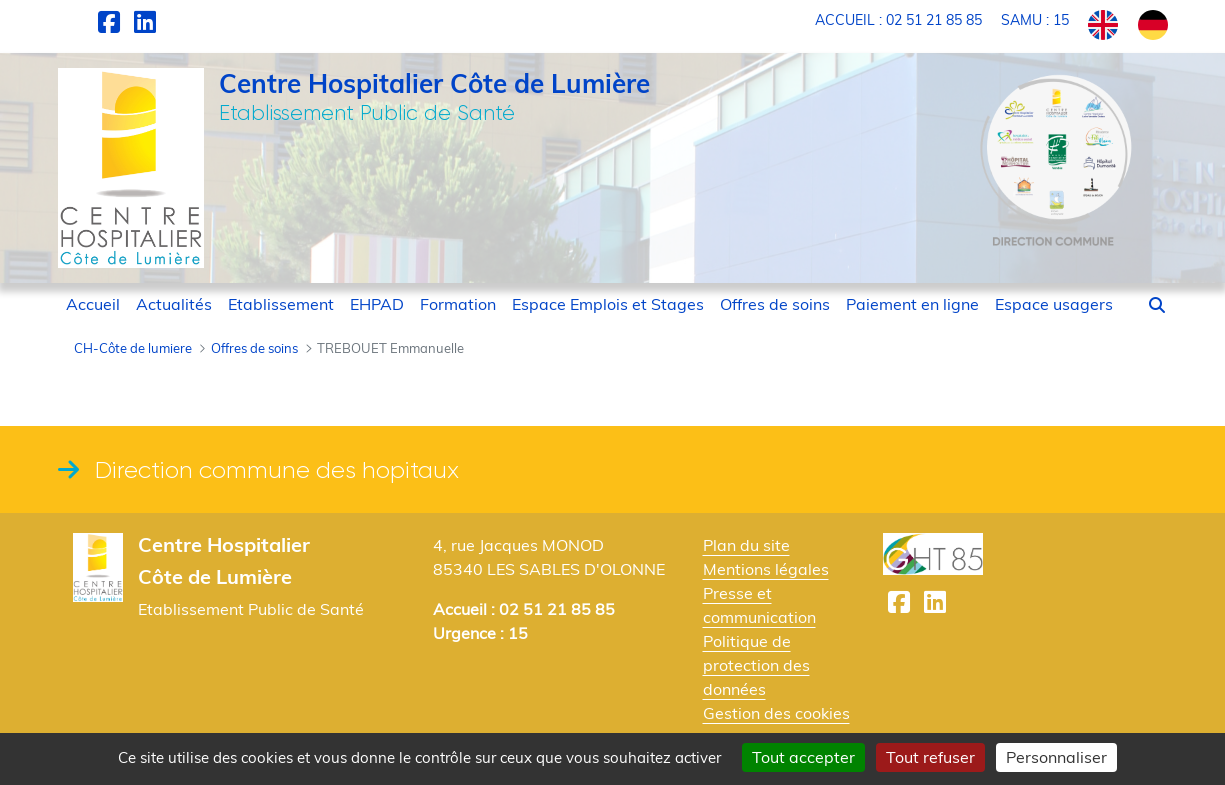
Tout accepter (803, 757)
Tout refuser (930, 757)
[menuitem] (93, 304)
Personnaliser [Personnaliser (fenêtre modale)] (1056, 757)
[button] (1157, 305)
